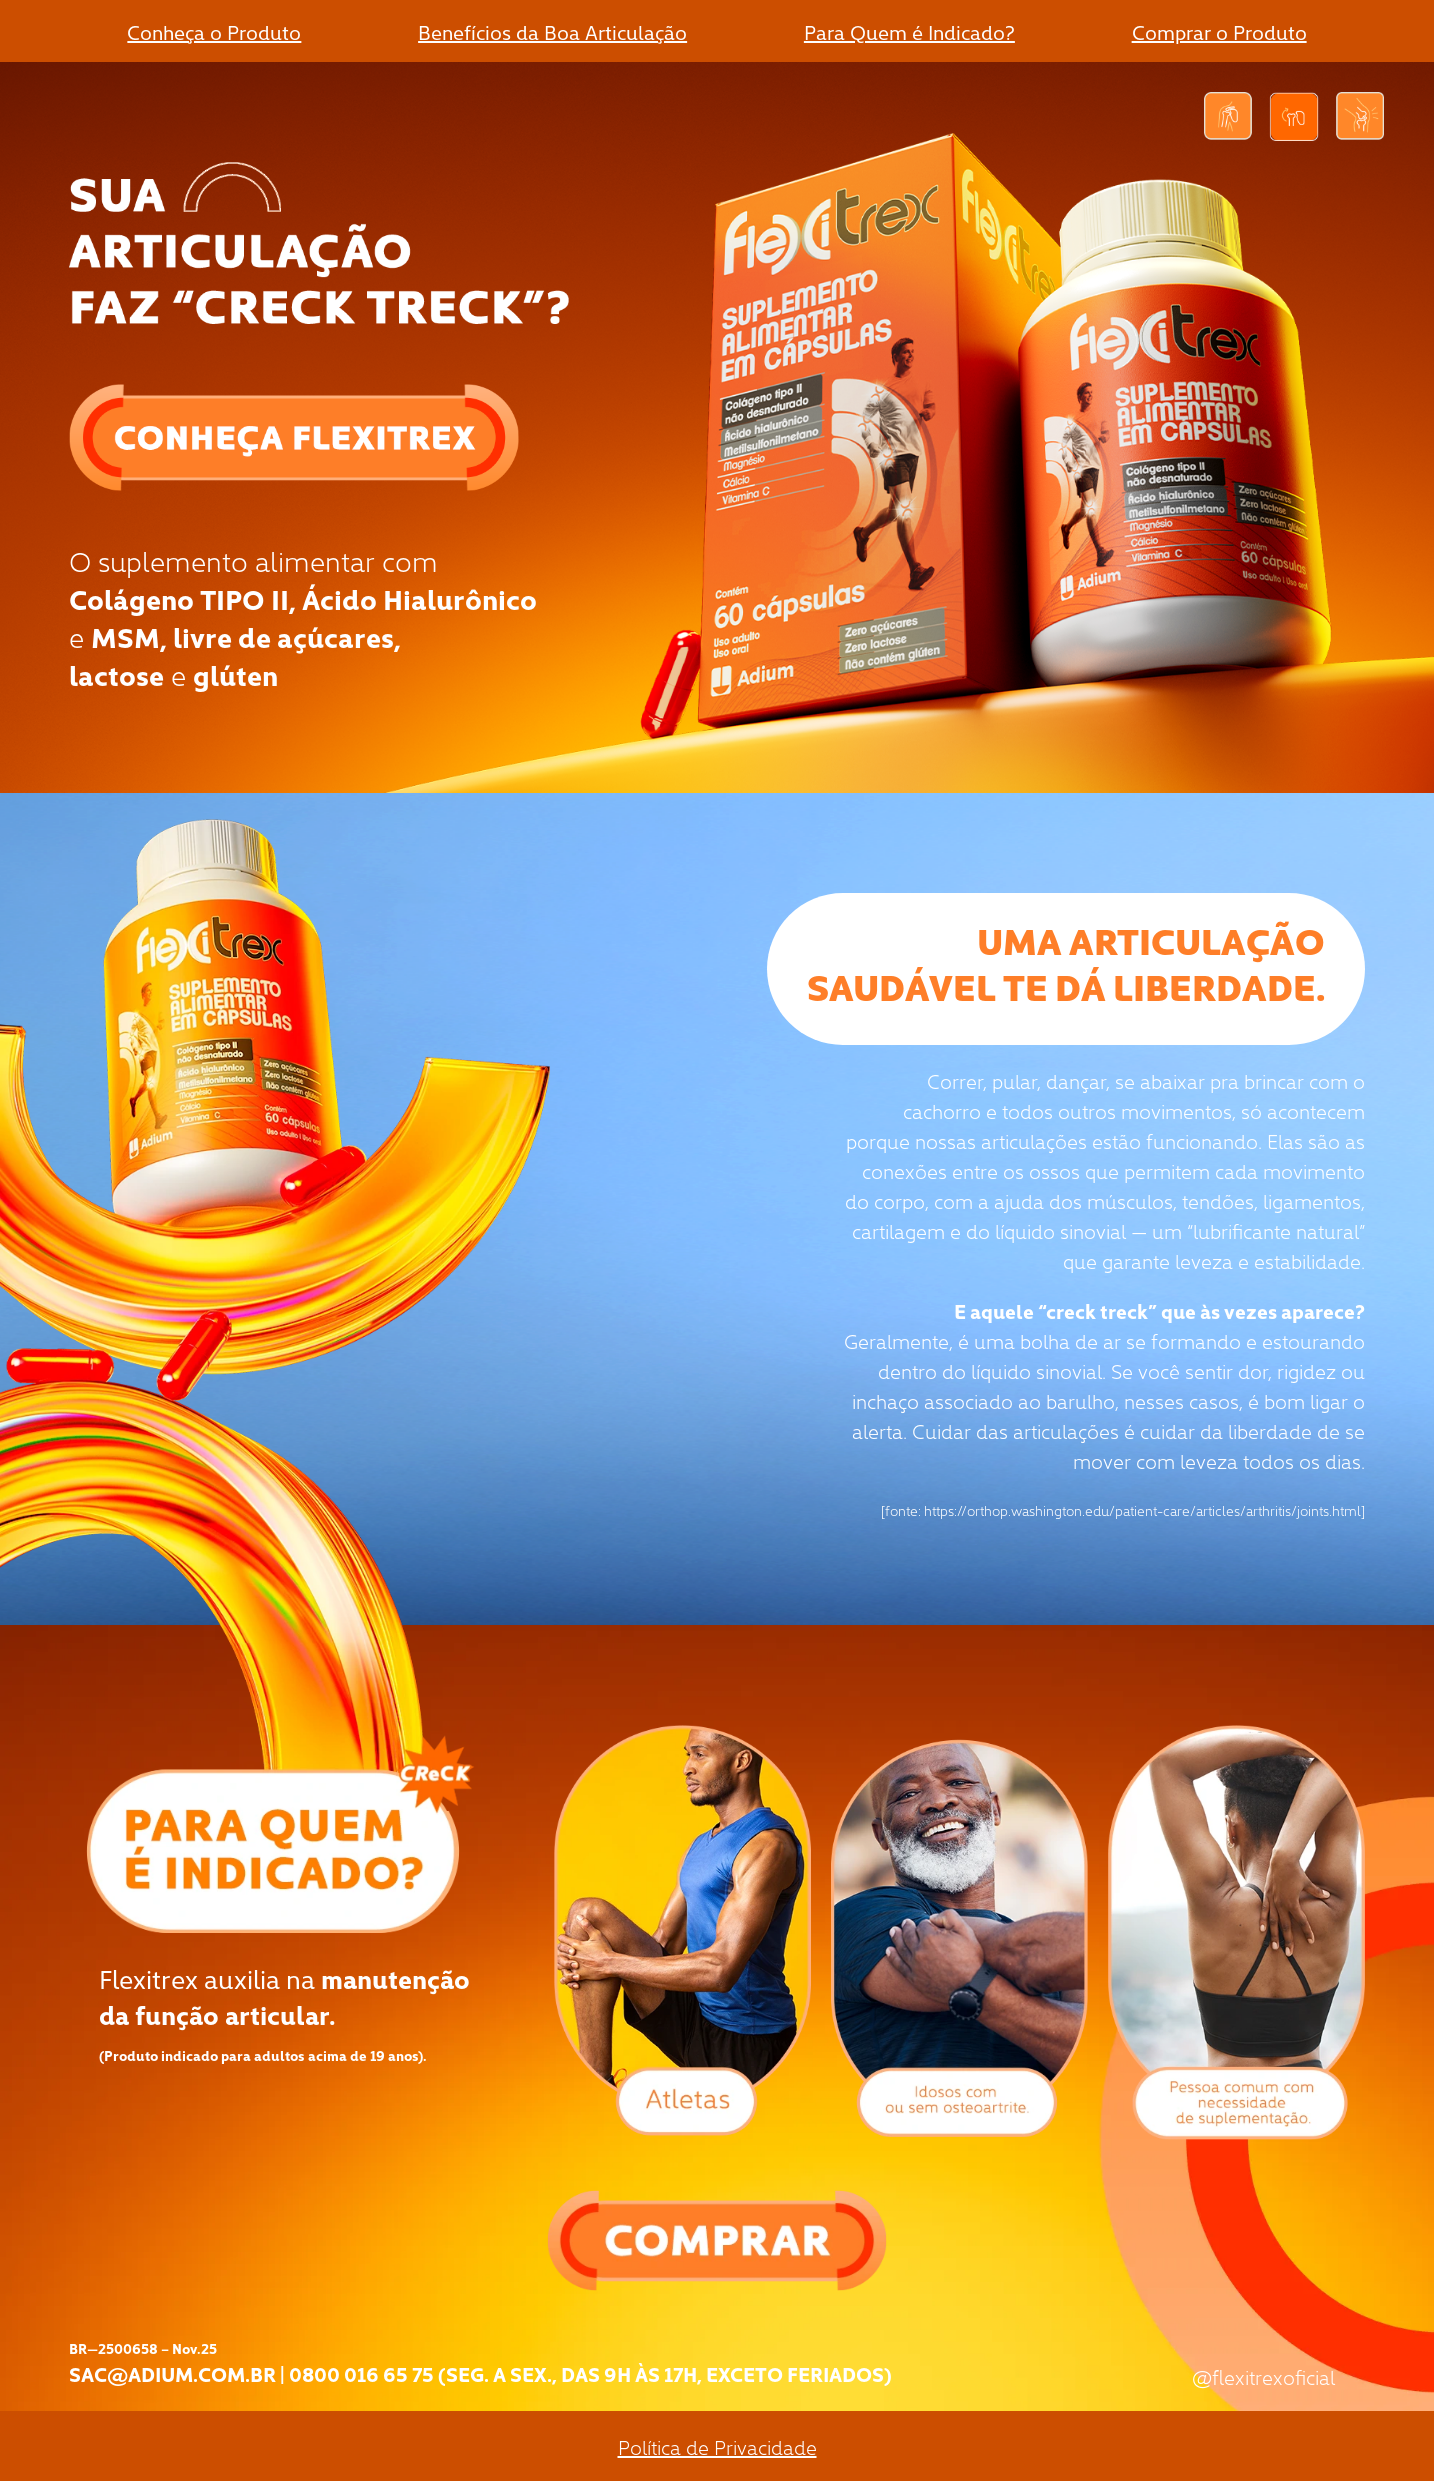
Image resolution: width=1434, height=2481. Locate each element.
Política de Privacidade (717, 2446)
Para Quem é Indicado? (909, 31)
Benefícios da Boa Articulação (552, 31)
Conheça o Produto (214, 31)
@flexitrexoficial (1263, 2376)
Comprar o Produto (1219, 31)
